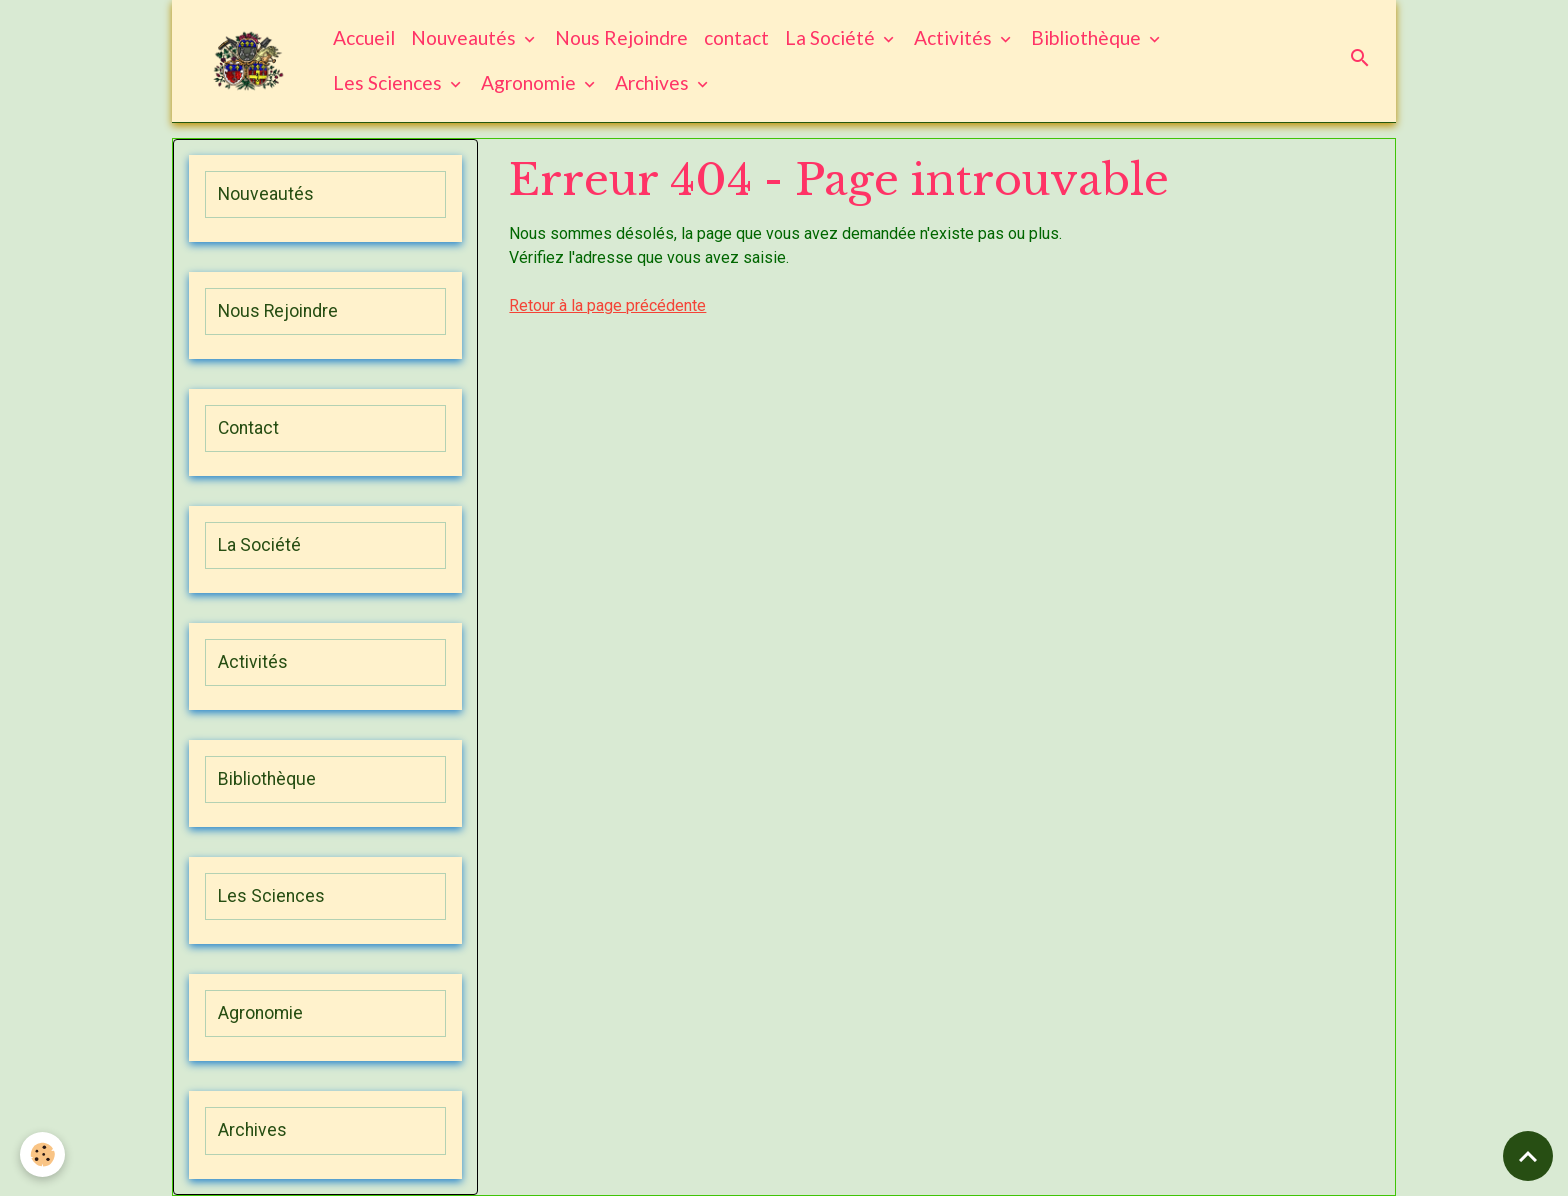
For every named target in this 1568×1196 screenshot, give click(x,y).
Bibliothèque (1088, 37)
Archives (654, 82)
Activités (955, 37)
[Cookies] (42, 1154)
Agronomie (530, 82)
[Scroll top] (1528, 1156)
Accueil (364, 37)
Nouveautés (465, 37)
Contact (248, 428)
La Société (832, 37)
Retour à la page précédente (607, 305)
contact (736, 37)
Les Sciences (389, 82)
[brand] (248, 61)
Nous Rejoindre (621, 37)
